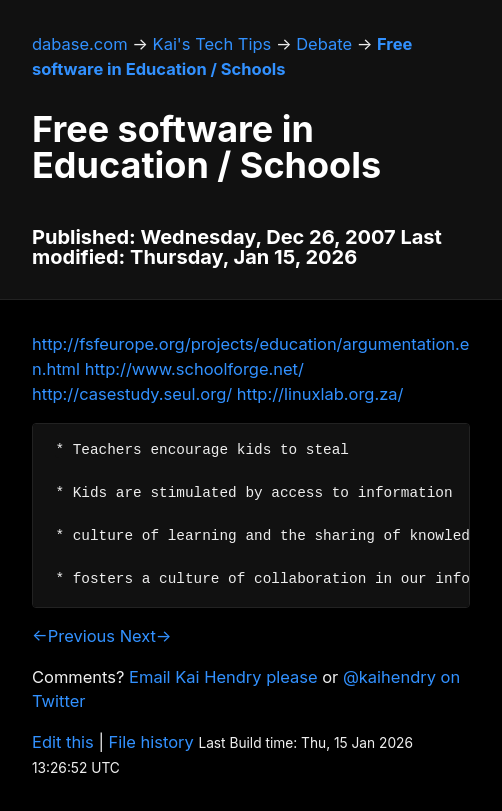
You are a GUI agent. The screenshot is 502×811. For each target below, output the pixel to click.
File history (151, 742)
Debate (324, 44)
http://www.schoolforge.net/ (194, 369)
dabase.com (80, 44)
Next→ (146, 636)
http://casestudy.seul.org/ (132, 394)
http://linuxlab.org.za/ (320, 394)
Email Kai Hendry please (223, 677)
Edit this (63, 742)
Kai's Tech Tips (212, 44)
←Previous (73, 636)
